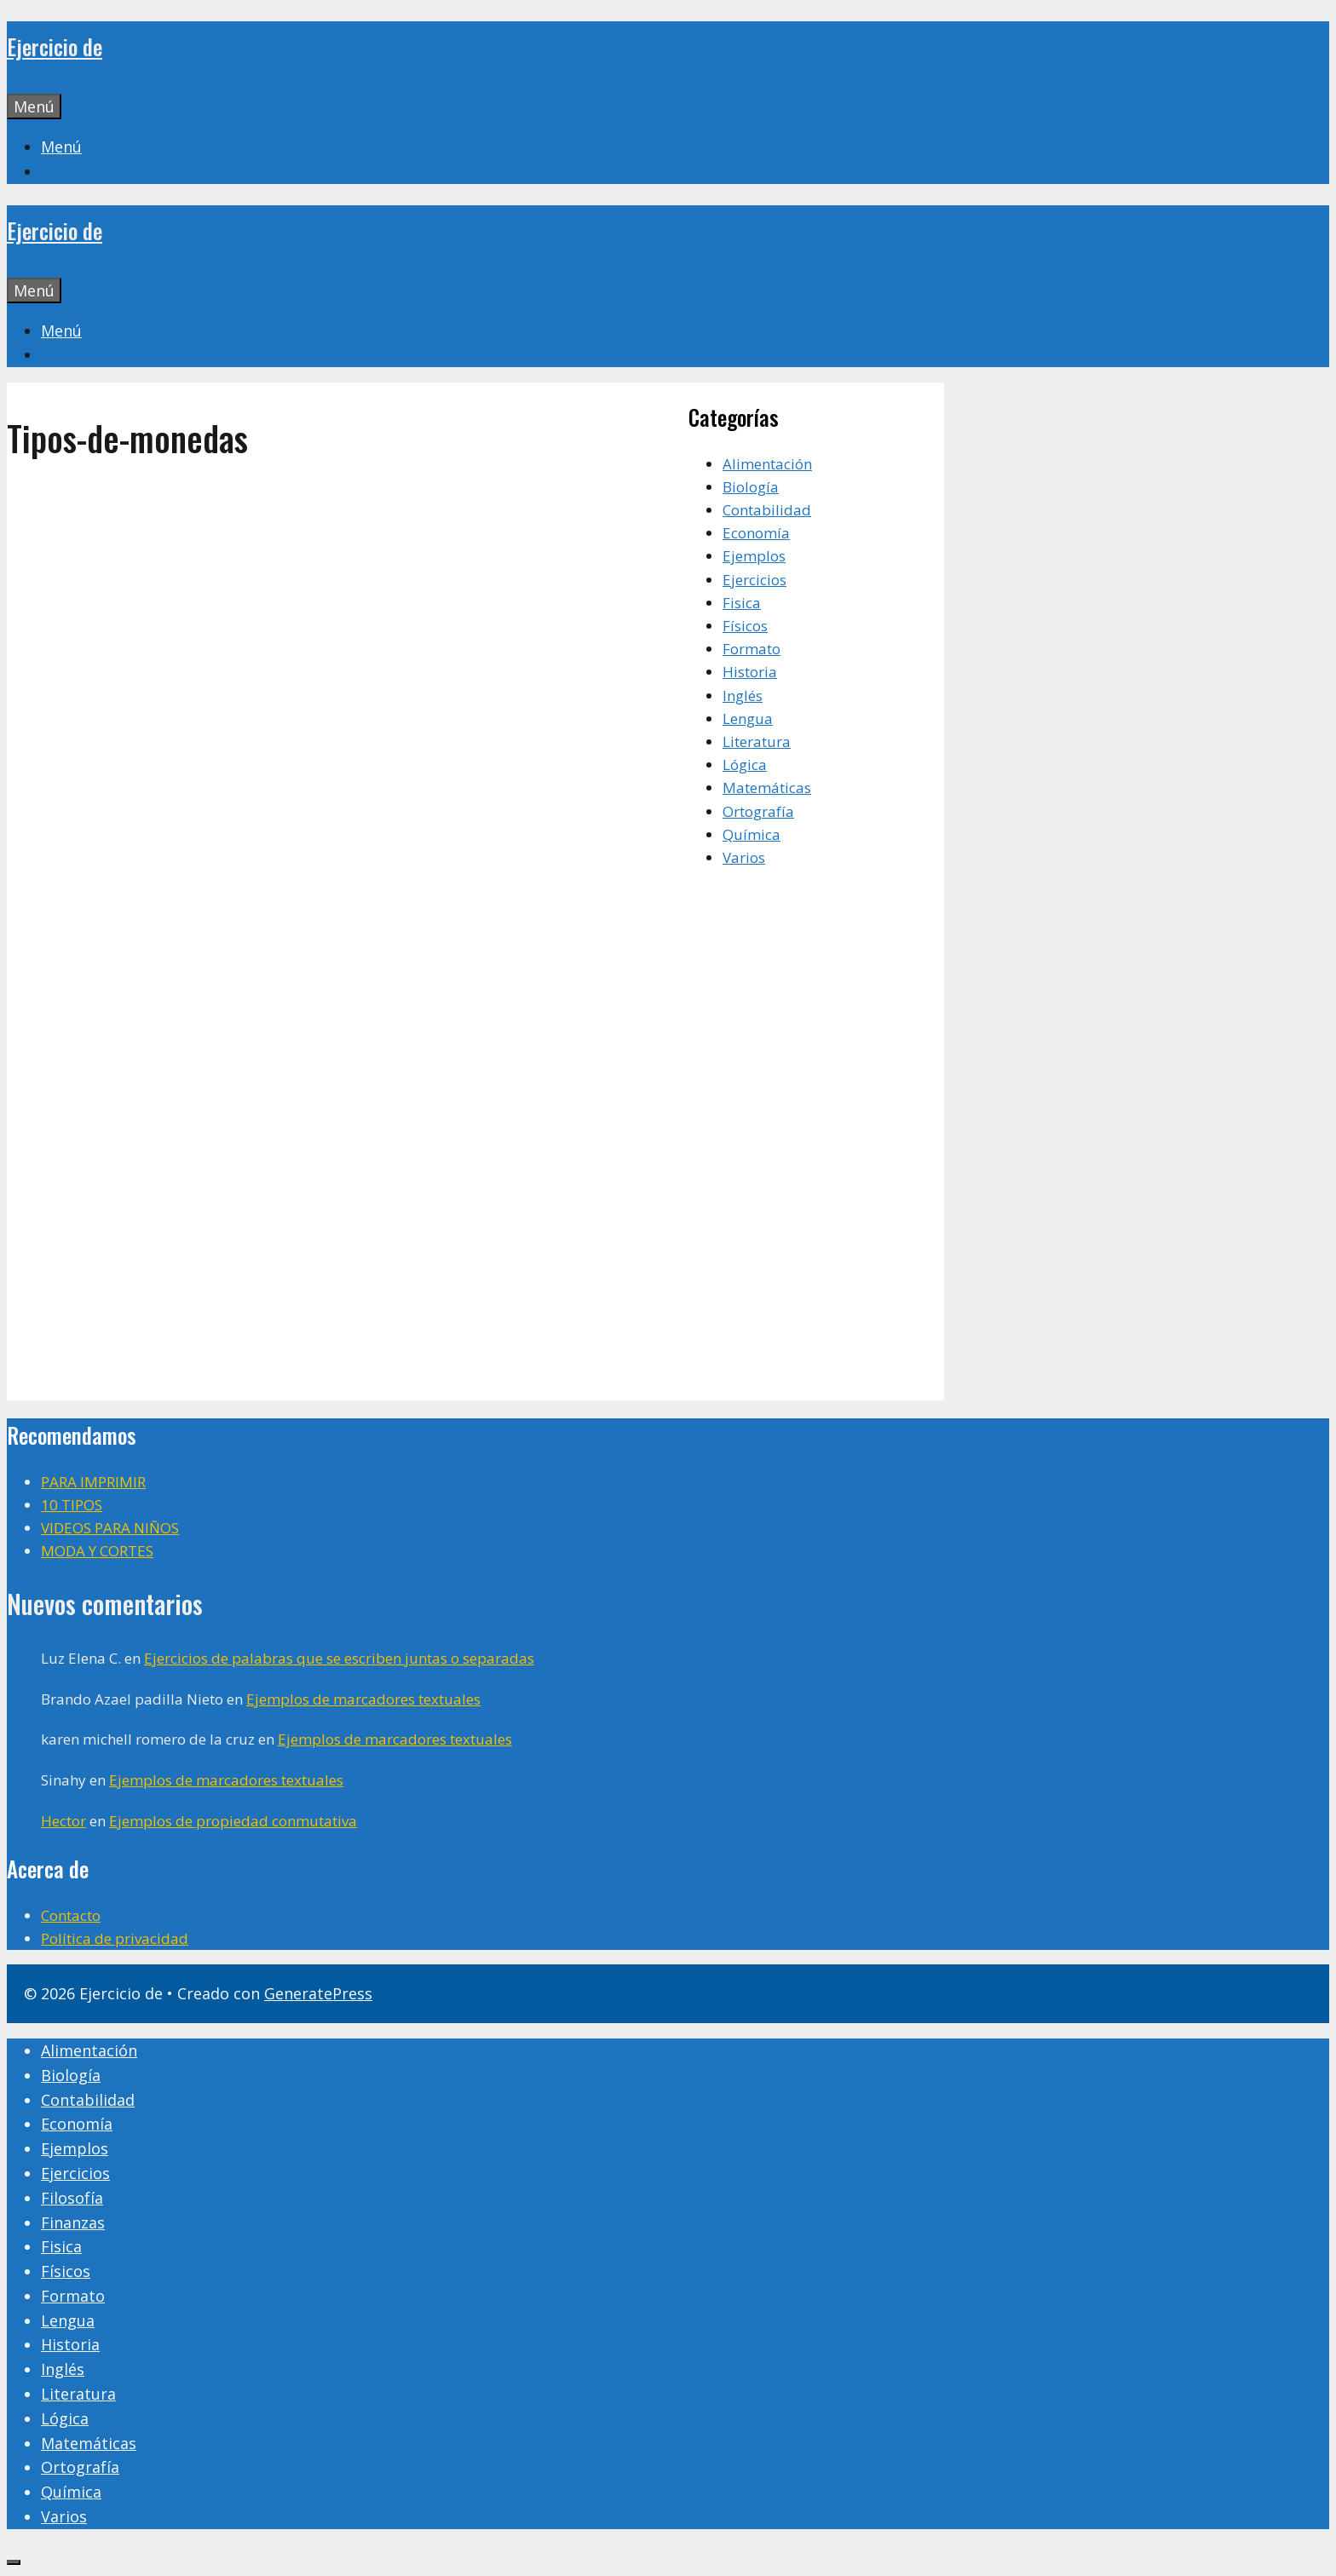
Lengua (748, 718)
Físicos (745, 625)
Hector (63, 1821)
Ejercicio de (54, 46)
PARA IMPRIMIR (93, 1482)
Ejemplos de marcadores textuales (363, 1699)
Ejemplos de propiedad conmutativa (233, 1821)
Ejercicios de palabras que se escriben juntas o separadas (339, 1658)
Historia (750, 671)
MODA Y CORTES (97, 1551)
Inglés (743, 695)
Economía (756, 533)
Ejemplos (754, 556)
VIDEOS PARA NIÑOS (110, 1528)
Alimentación (767, 464)
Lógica (745, 764)
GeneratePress (318, 1993)
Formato (751, 648)
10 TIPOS (71, 1505)
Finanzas (73, 2222)
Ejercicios (754, 579)
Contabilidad (767, 510)
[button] (61, 146)
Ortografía (758, 811)
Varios (744, 857)
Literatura (757, 741)
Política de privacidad (114, 1938)
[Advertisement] (347, 613)
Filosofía (72, 2198)
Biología (751, 487)
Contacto (71, 1915)
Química (751, 834)
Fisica (742, 602)
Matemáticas (767, 787)
